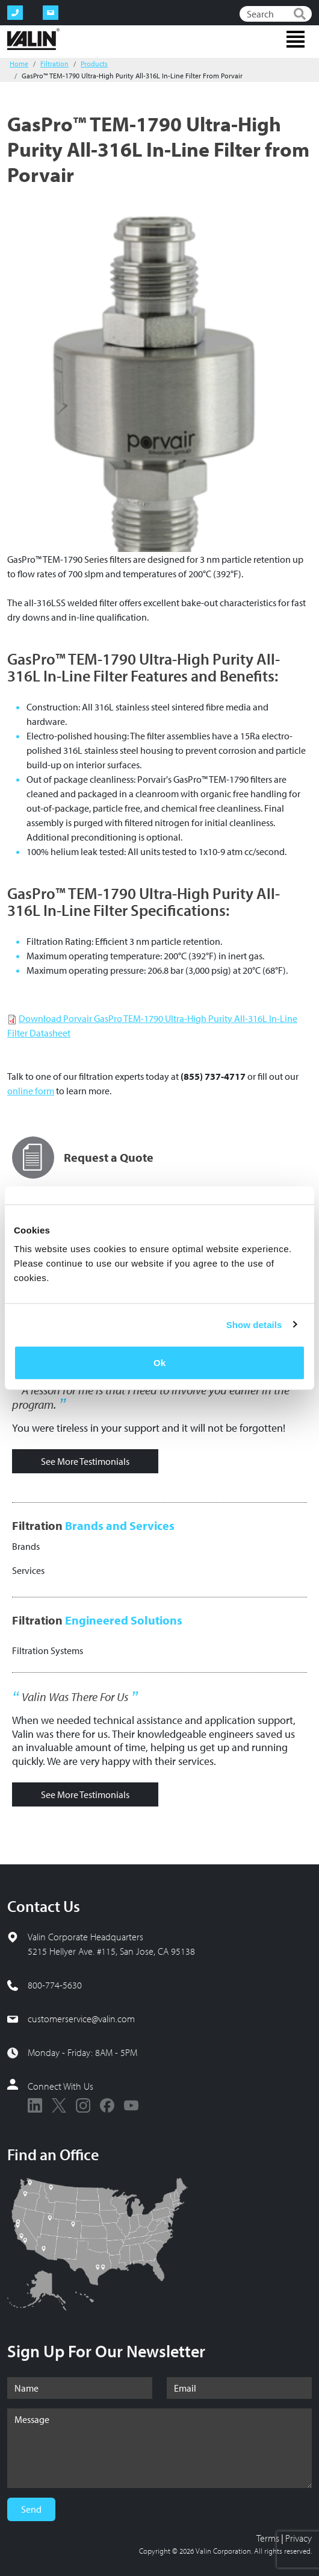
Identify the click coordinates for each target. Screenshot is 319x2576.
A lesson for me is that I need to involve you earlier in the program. (151, 1397)
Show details (254, 1324)
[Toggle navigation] (295, 39)
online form (30, 1091)
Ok (159, 1363)
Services (28, 1570)
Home (19, 63)
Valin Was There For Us (75, 1697)
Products (94, 63)
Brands (26, 1546)
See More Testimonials (85, 1461)
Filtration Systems (47, 1650)
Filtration (54, 63)
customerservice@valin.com (81, 2019)
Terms (267, 2538)
